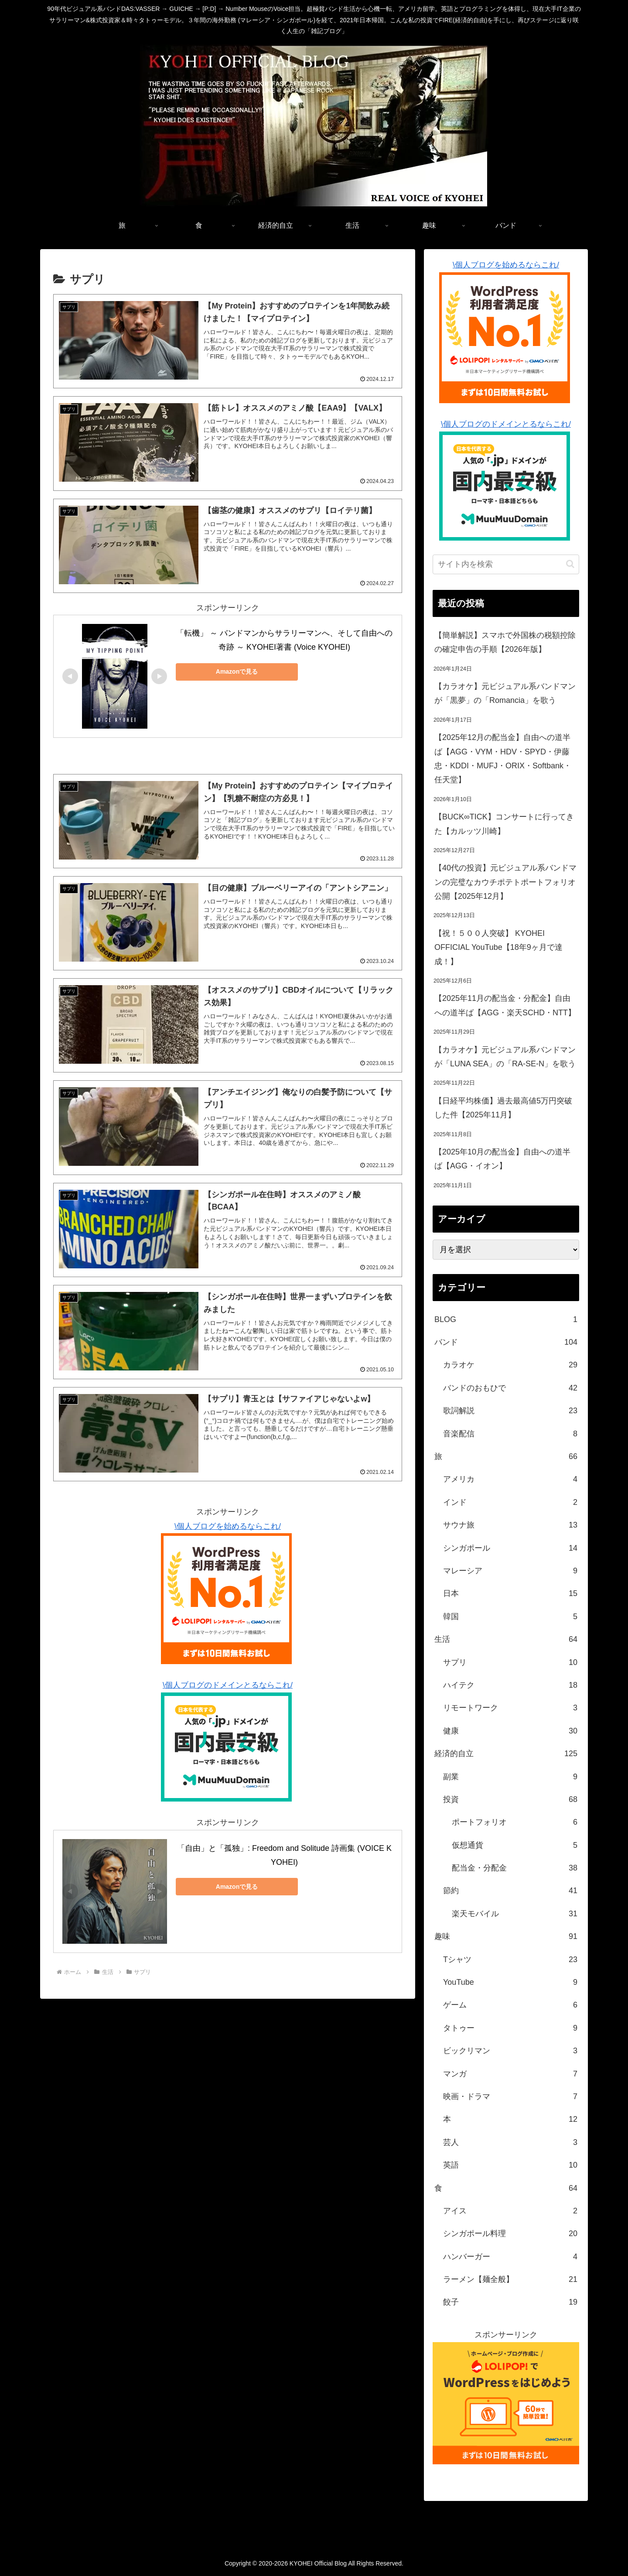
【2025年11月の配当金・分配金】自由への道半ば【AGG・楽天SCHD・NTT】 (505, 1005)
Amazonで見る (237, 671)
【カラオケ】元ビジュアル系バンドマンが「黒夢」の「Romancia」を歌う (505, 693)
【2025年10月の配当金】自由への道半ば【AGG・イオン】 (502, 1159)
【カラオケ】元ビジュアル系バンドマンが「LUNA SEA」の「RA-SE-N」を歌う (505, 1056)
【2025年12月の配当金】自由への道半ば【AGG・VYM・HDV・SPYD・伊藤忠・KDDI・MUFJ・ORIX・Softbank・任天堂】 (502, 758)
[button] (570, 564)
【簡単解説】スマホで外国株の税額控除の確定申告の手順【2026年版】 (505, 642)
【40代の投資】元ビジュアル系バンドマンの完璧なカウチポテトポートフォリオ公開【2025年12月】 (505, 882)
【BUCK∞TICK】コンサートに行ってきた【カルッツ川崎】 (504, 823)
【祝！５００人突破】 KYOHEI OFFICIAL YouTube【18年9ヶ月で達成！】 (498, 947)
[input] (506, 564)
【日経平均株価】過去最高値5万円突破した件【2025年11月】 (503, 1107)
